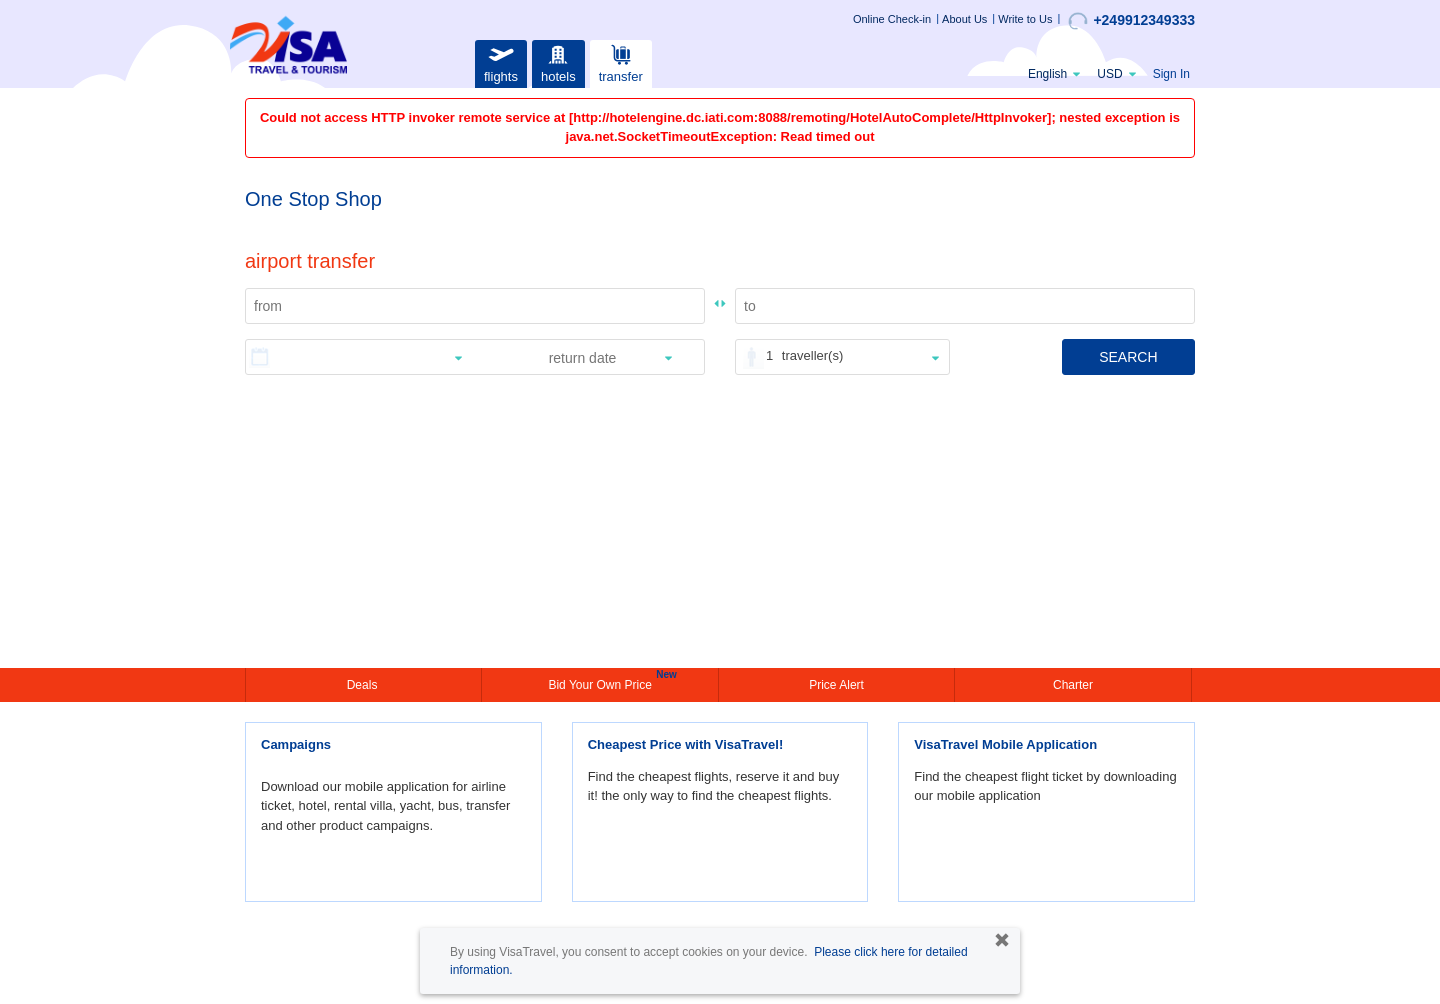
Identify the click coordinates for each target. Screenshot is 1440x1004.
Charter (1073, 685)
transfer (621, 61)
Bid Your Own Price (602, 683)
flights (501, 61)
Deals (364, 685)
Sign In (1171, 74)
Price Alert (836, 685)
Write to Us (1025, 19)
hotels (558, 61)
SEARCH (1128, 357)
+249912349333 (1131, 21)
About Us (964, 19)
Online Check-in (892, 19)
